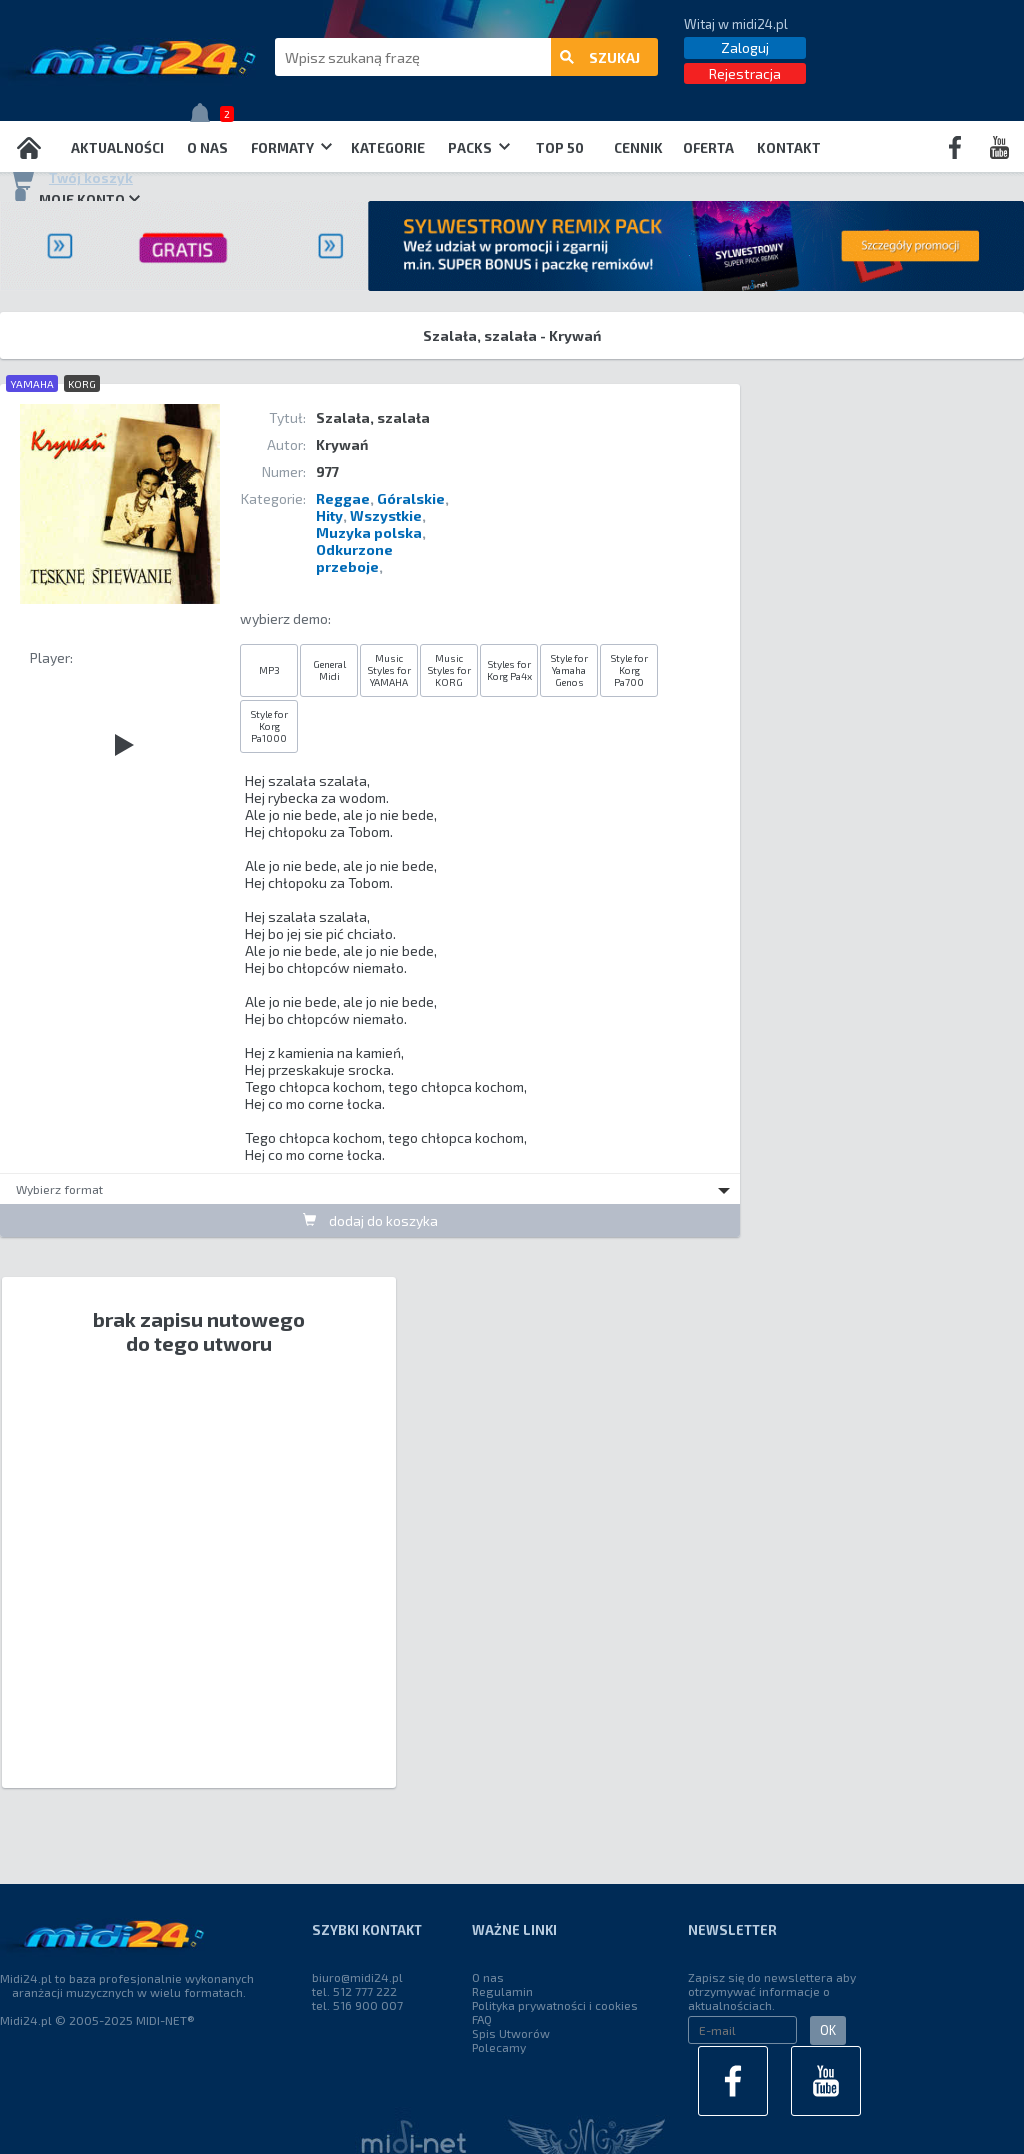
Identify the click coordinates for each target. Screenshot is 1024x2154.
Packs (479, 148)
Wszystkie (386, 515)
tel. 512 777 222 (354, 1991)
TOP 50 (560, 148)
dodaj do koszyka (370, 1220)
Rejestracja (745, 73)
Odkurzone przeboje (354, 558)
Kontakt (789, 148)
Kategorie (388, 148)
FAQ (482, 2019)
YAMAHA (32, 383)
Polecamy (499, 2047)
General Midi (329, 670)
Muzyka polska (369, 532)
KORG (82, 383)
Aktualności (117, 148)
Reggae (343, 498)
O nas (207, 148)
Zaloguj (745, 47)
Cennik (638, 148)
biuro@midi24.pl (357, 1977)
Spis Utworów (511, 2033)
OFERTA (708, 148)
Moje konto (75, 199)
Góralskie (411, 498)
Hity (329, 515)
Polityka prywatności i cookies (555, 2005)
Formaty (291, 148)
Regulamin (502, 1991)
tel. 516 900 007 (357, 2005)
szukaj (600, 57)
